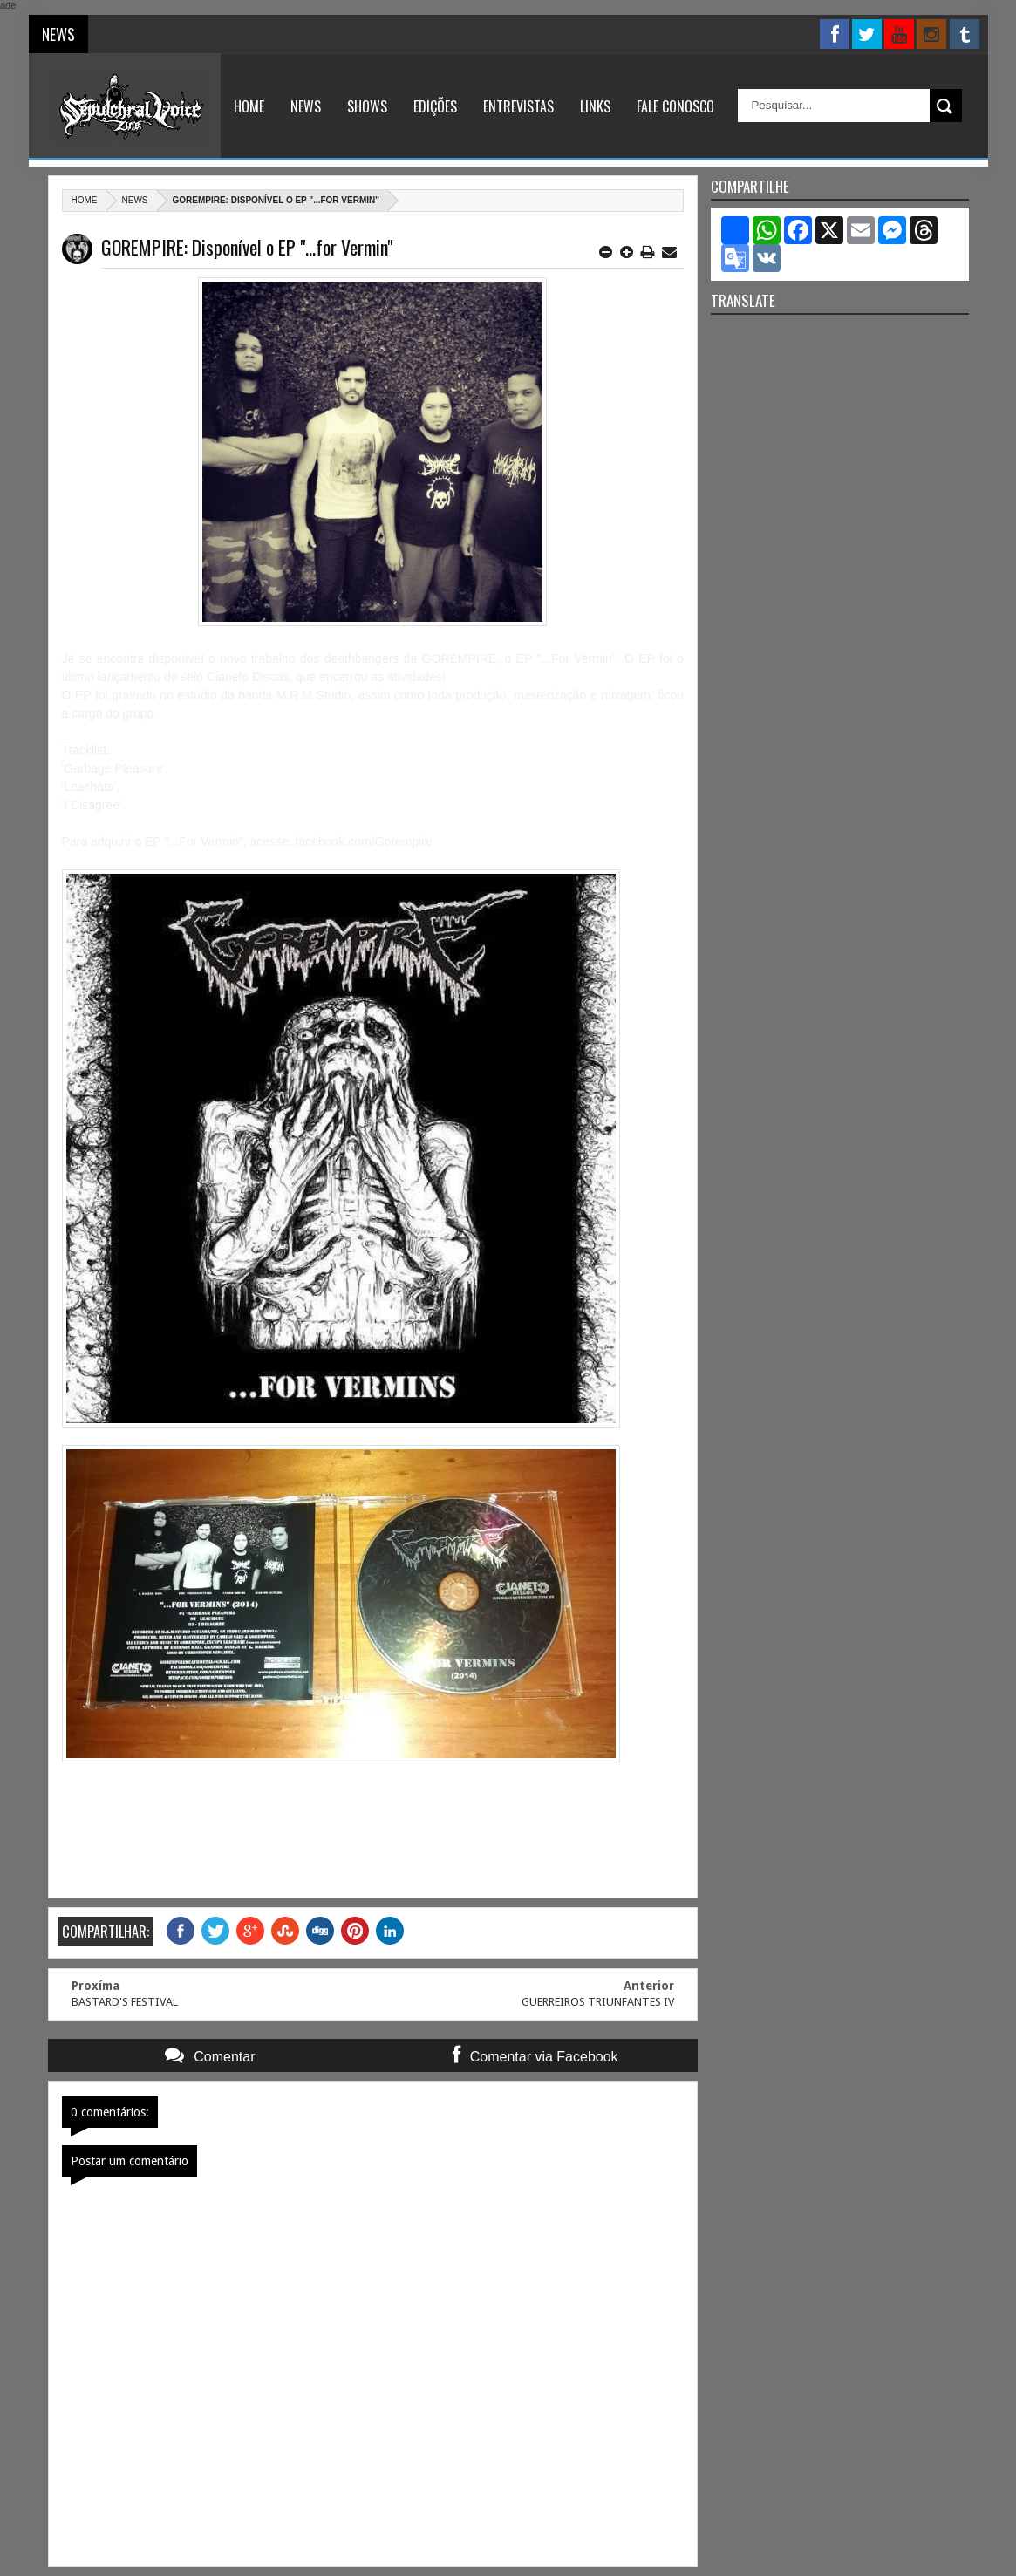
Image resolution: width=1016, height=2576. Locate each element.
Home (249, 106)
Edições (435, 106)
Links (595, 106)
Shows (367, 106)
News (305, 106)
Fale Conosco (675, 106)
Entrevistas (518, 106)
